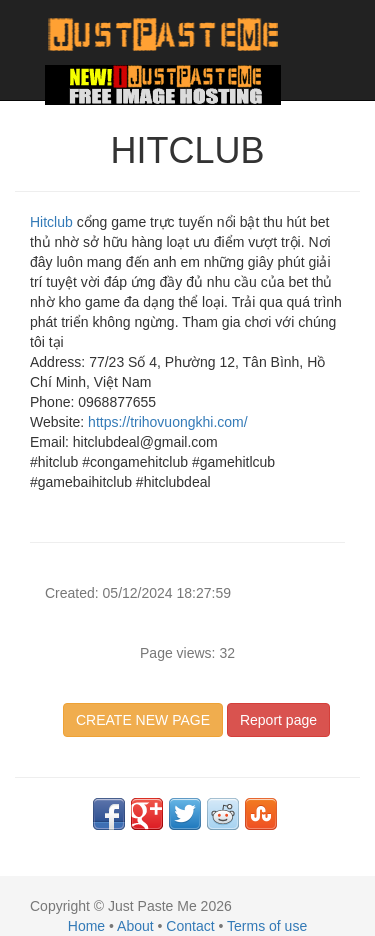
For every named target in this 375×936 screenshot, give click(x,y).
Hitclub (53, 222)
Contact (190, 926)
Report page (278, 720)
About (135, 926)
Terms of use (267, 926)
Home (86, 926)
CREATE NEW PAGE (143, 720)
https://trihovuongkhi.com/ (165, 422)
